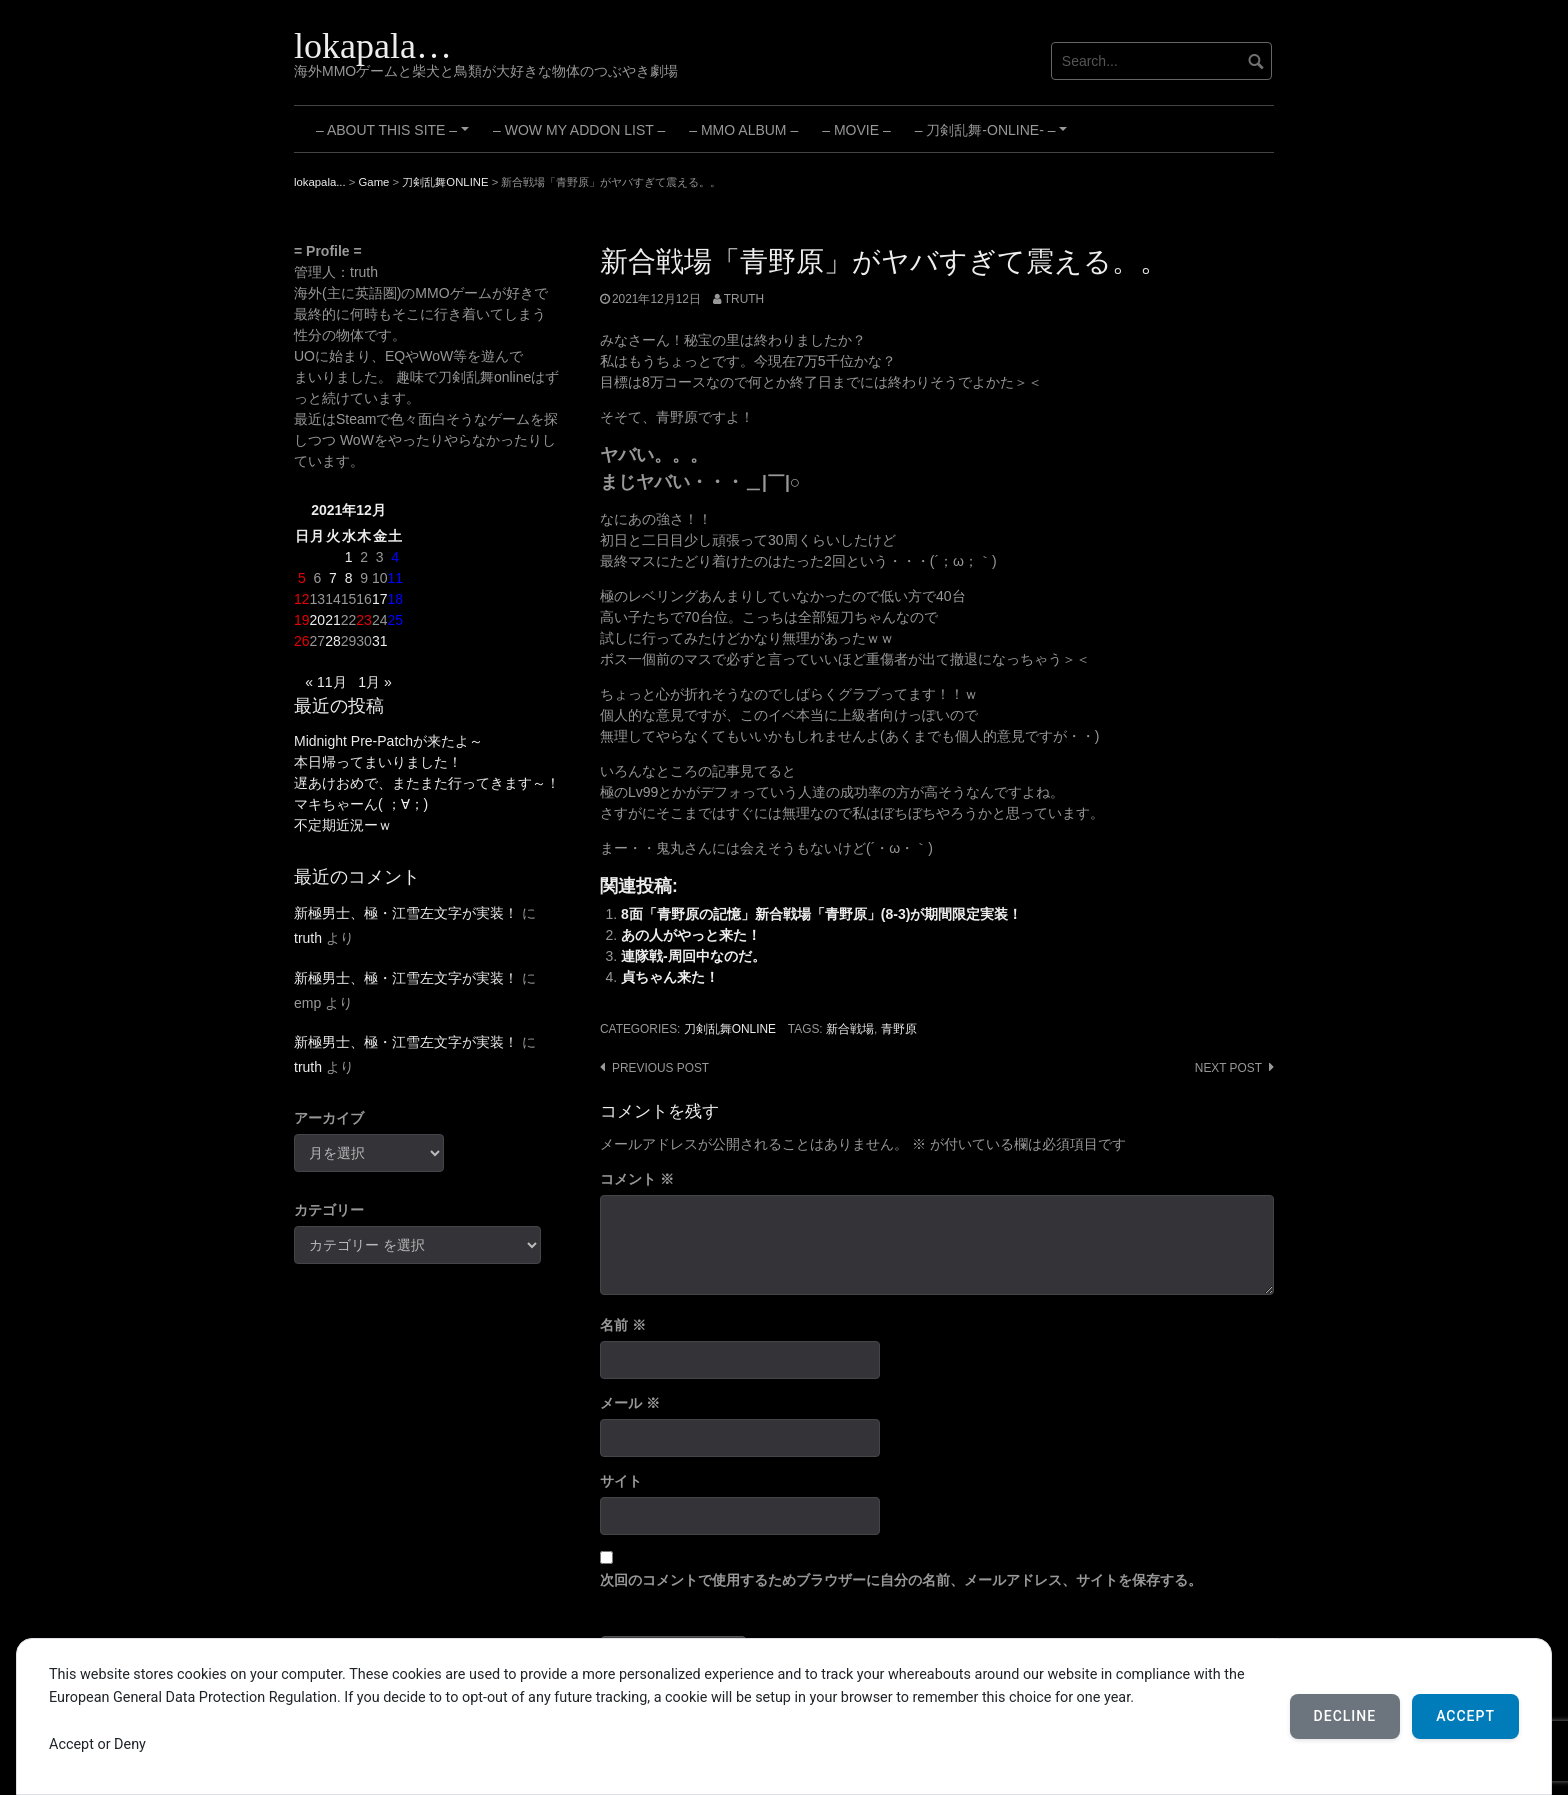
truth (744, 299)
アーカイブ (329, 1118)
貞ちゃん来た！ (670, 977)
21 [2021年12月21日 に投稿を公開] (333, 620)
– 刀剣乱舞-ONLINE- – (994, 137)
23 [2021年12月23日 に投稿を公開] (364, 620)
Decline (1345, 1716)
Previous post (660, 1068)
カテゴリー (329, 1210)
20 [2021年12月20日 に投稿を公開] (318, 620)
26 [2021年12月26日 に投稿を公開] (302, 641)
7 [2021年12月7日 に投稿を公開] (333, 578)
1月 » (374, 682)
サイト (621, 1481)
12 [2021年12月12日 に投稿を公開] (302, 599)
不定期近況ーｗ (343, 825)
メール (630, 1403)
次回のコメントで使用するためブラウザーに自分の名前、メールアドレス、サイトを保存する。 (901, 1580)
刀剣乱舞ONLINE (730, 1029)
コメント (637, 1179)
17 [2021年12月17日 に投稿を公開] (380, 599)
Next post (1228, 1068)
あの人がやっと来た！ (691, 935)
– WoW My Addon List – (579, 130)
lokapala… (373, 46)
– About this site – (395, 137)
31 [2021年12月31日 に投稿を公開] (380, 641)
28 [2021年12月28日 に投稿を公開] (333, 641)
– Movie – (856, 130)
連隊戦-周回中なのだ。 (693, 956)
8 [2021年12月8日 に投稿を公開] (349, 578)
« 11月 (325, 682)
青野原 (899, 1029)
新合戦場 (850, 1029)
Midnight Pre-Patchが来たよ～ (388, 741)
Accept (1465, 1716)
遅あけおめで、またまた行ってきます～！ (427, 783)
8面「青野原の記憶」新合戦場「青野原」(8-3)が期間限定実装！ (821, 914)
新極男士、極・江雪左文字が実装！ (406, 913)
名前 (623, 1325)
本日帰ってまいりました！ (378, 762)
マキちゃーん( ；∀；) (361, 804)
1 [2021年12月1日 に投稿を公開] (349, 557)
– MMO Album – (743, 130)
